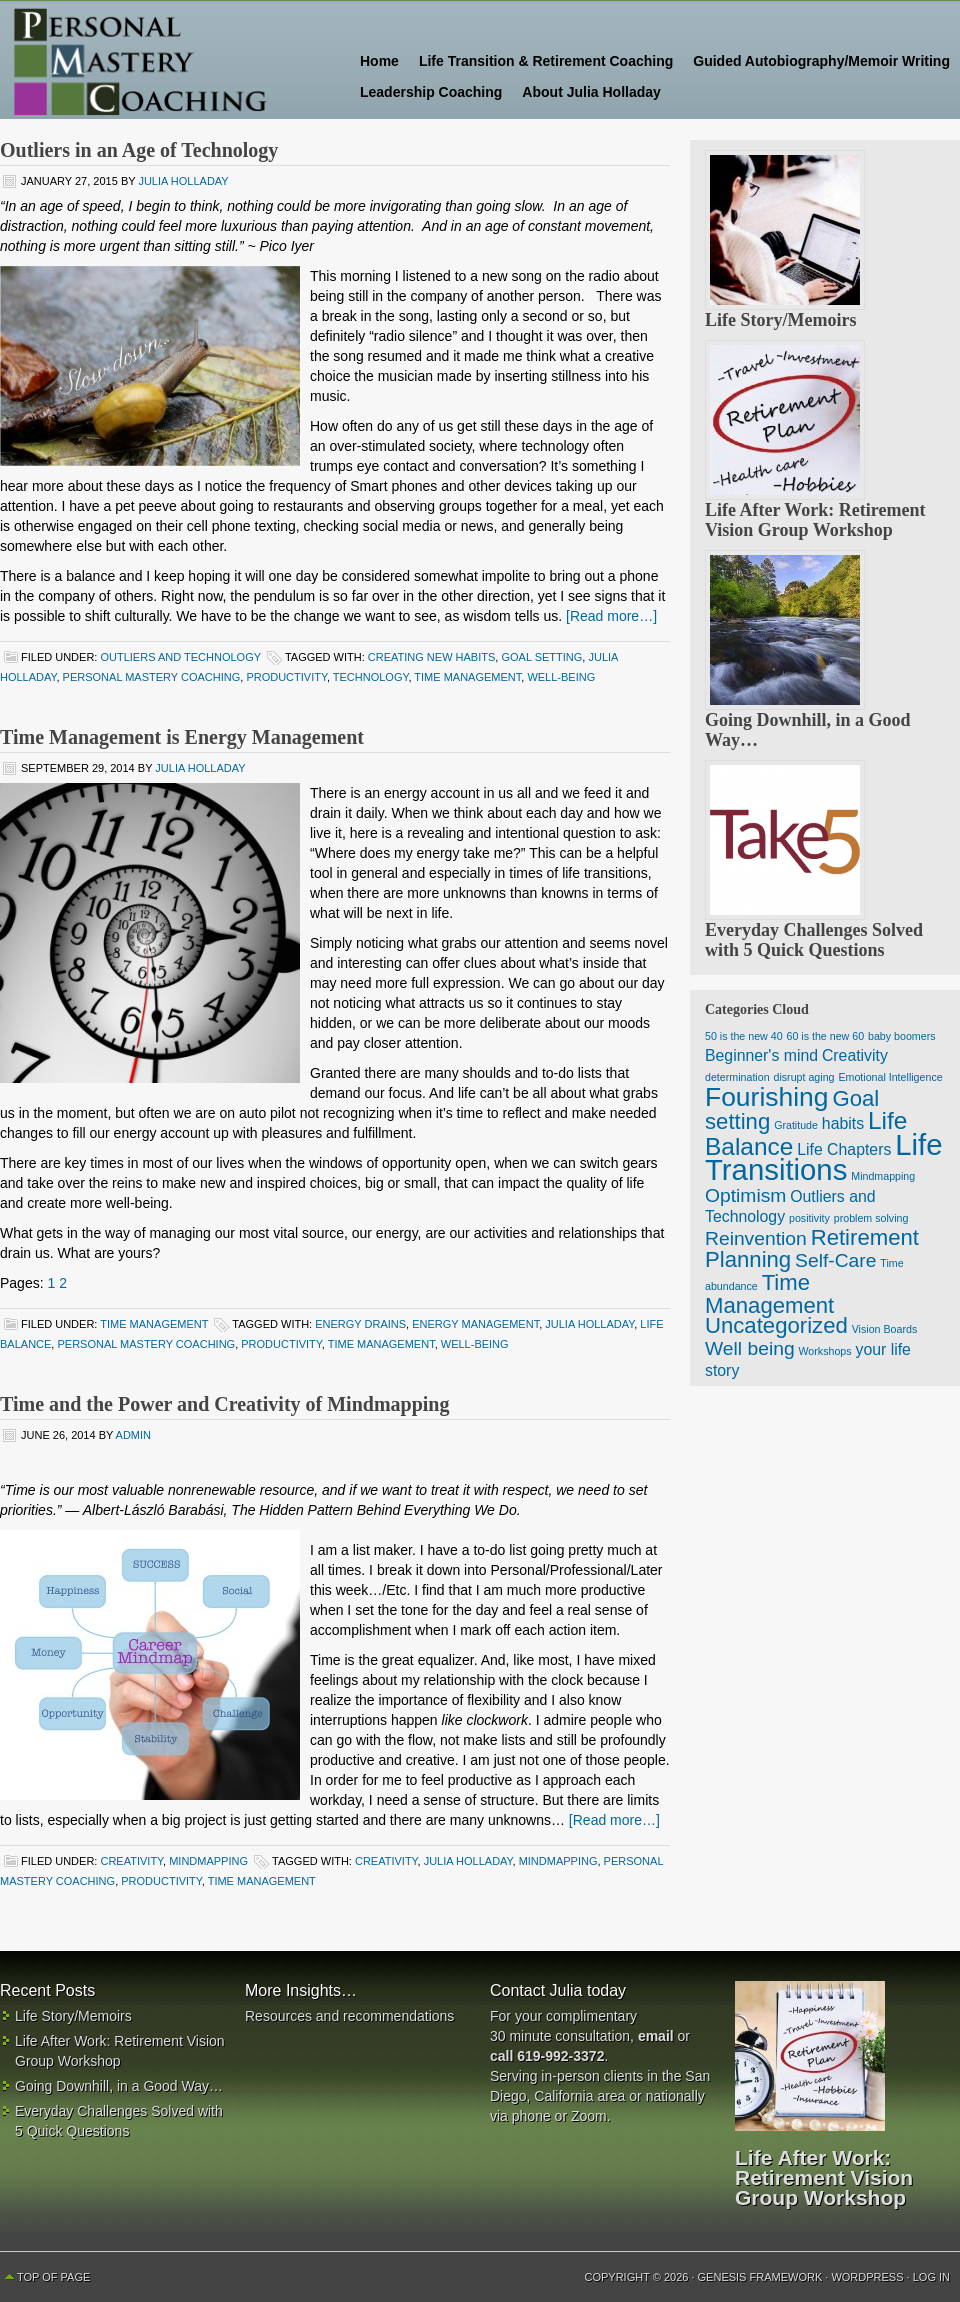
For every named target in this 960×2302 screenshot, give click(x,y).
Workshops (825, 1351)
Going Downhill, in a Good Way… (119, 2086)
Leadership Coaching (431, 92)
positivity (809, 1218)
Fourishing (767, 1097)
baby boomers (902, 1036)
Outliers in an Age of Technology (139, 150)
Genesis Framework (760, 2277)
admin (133, 1435)
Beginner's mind (761, 1055)
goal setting (541, 657)
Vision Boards (885, 1329)
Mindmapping (208, 1861)
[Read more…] (611, 616)
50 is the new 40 (744, 1036)
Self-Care (835, 1260)
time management (467, 677)
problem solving (871, 1218)
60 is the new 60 (826, 1036)
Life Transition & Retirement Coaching (546, 61)
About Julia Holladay (591, 92)
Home (379, 61)
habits (843, 1123)
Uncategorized (776, 1325)
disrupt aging (803, 1077)
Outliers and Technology (180, 657)
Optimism (745, 1195)
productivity (286, 677)
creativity (386, 1861)
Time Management (154, 1324)
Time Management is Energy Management (182, 737)
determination (737, 1077)
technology (371, 677)
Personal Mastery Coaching (170, 60)
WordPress (867, 2277)
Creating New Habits (432, 657)
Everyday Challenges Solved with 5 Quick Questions (814, 940)
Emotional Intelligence (890, 1077)
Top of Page (53, 2277)
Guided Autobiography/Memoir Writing (821, 61)
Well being (750, 1348)
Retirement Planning (812, 1248)
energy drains (360, 1324)
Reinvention (756, 1238)
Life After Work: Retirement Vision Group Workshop (815, 520)
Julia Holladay (183, 181)
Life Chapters (844, 1149)
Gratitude (796, 1125)
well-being (561, 677)
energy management (475, 1324)
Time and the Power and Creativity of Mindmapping (224, 1404)
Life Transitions (824, 1157)
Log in (931, 2277)
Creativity (131, 1861)
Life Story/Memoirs (780, 320)
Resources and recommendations (349, 2016)
